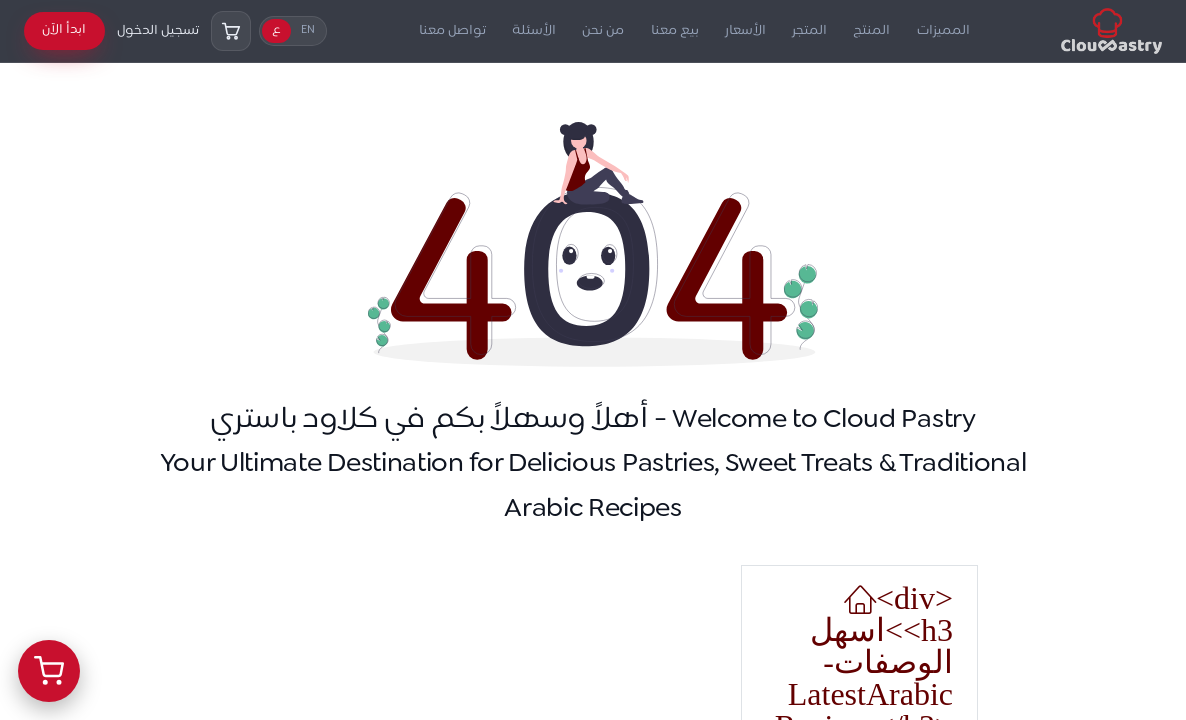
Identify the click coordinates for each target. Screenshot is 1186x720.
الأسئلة (534, 31)
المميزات (943, 31)
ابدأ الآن (64, 30)
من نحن (603, 31)
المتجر (809, 31)
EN (308, 30)
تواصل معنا (452, 31)
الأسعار (745, 31)
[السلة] (231, 31)
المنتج (871, 31)
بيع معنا (675, 31)
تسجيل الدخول (158, 31)
